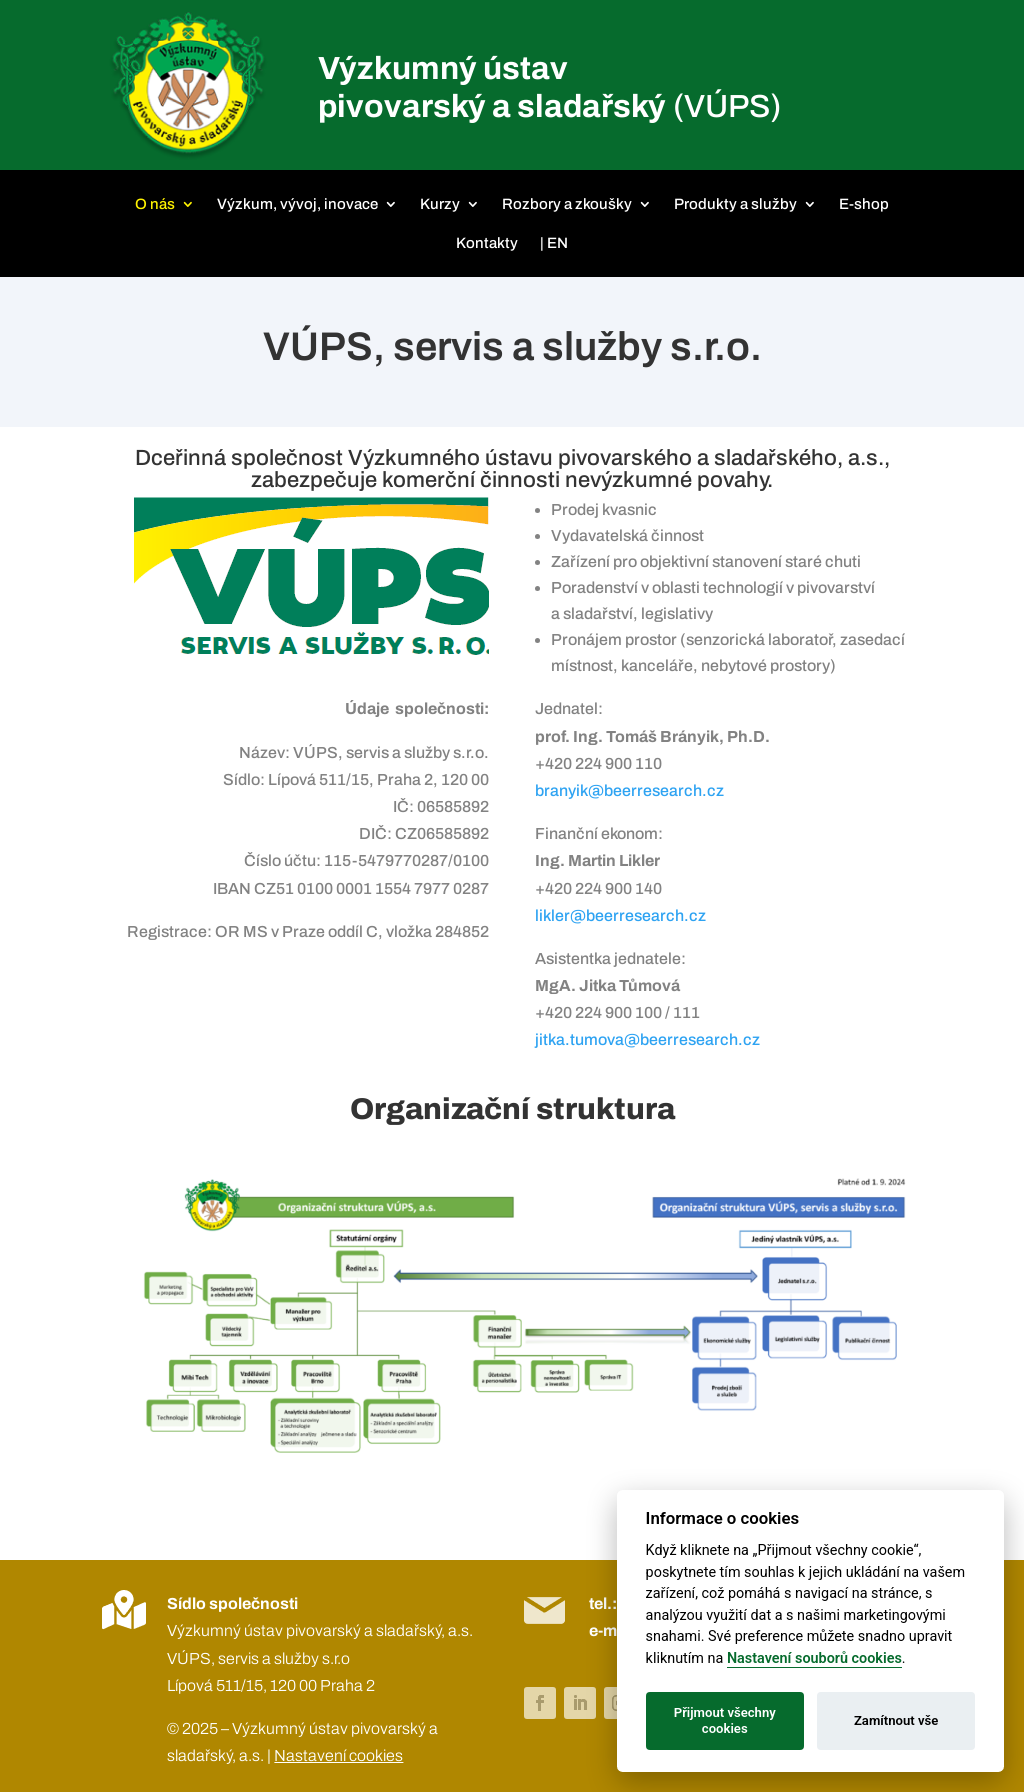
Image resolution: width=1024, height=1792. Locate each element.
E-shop (864, 204)
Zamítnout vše (896, 1720)
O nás (155, 204)
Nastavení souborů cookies (814, 1658)
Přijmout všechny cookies (725, 1720)
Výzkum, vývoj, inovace (297, 204)
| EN (554, 243)
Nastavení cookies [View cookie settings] (338, 1755)
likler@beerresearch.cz (620, 915)
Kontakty (487, 243)
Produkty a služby (735, 204)
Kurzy (440, 204)
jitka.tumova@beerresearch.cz (647, 1039)
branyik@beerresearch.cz (629, 790)
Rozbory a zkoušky (567, 204)
